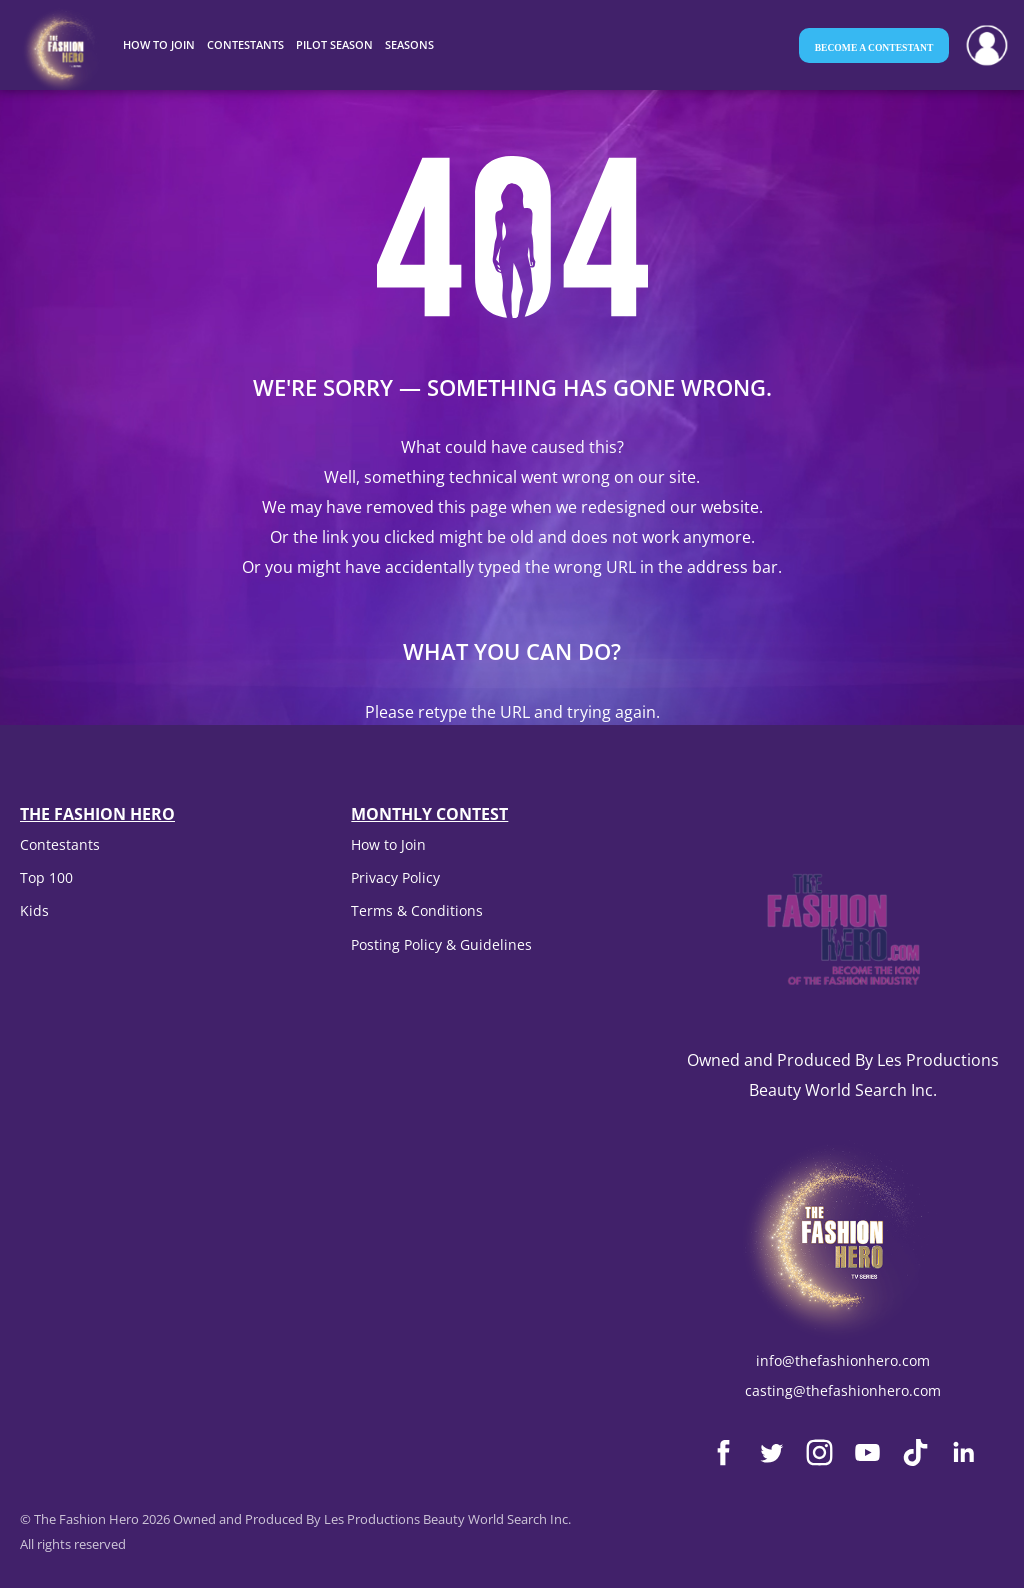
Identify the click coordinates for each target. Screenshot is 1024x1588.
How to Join (388, 844)
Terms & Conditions (417, 910)
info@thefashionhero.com (843, 1360)
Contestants (60, 844)
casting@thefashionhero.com (843, 1390)
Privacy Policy (395, 877)
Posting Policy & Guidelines (441, 944)
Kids (34, 910)
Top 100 (46, 877)
